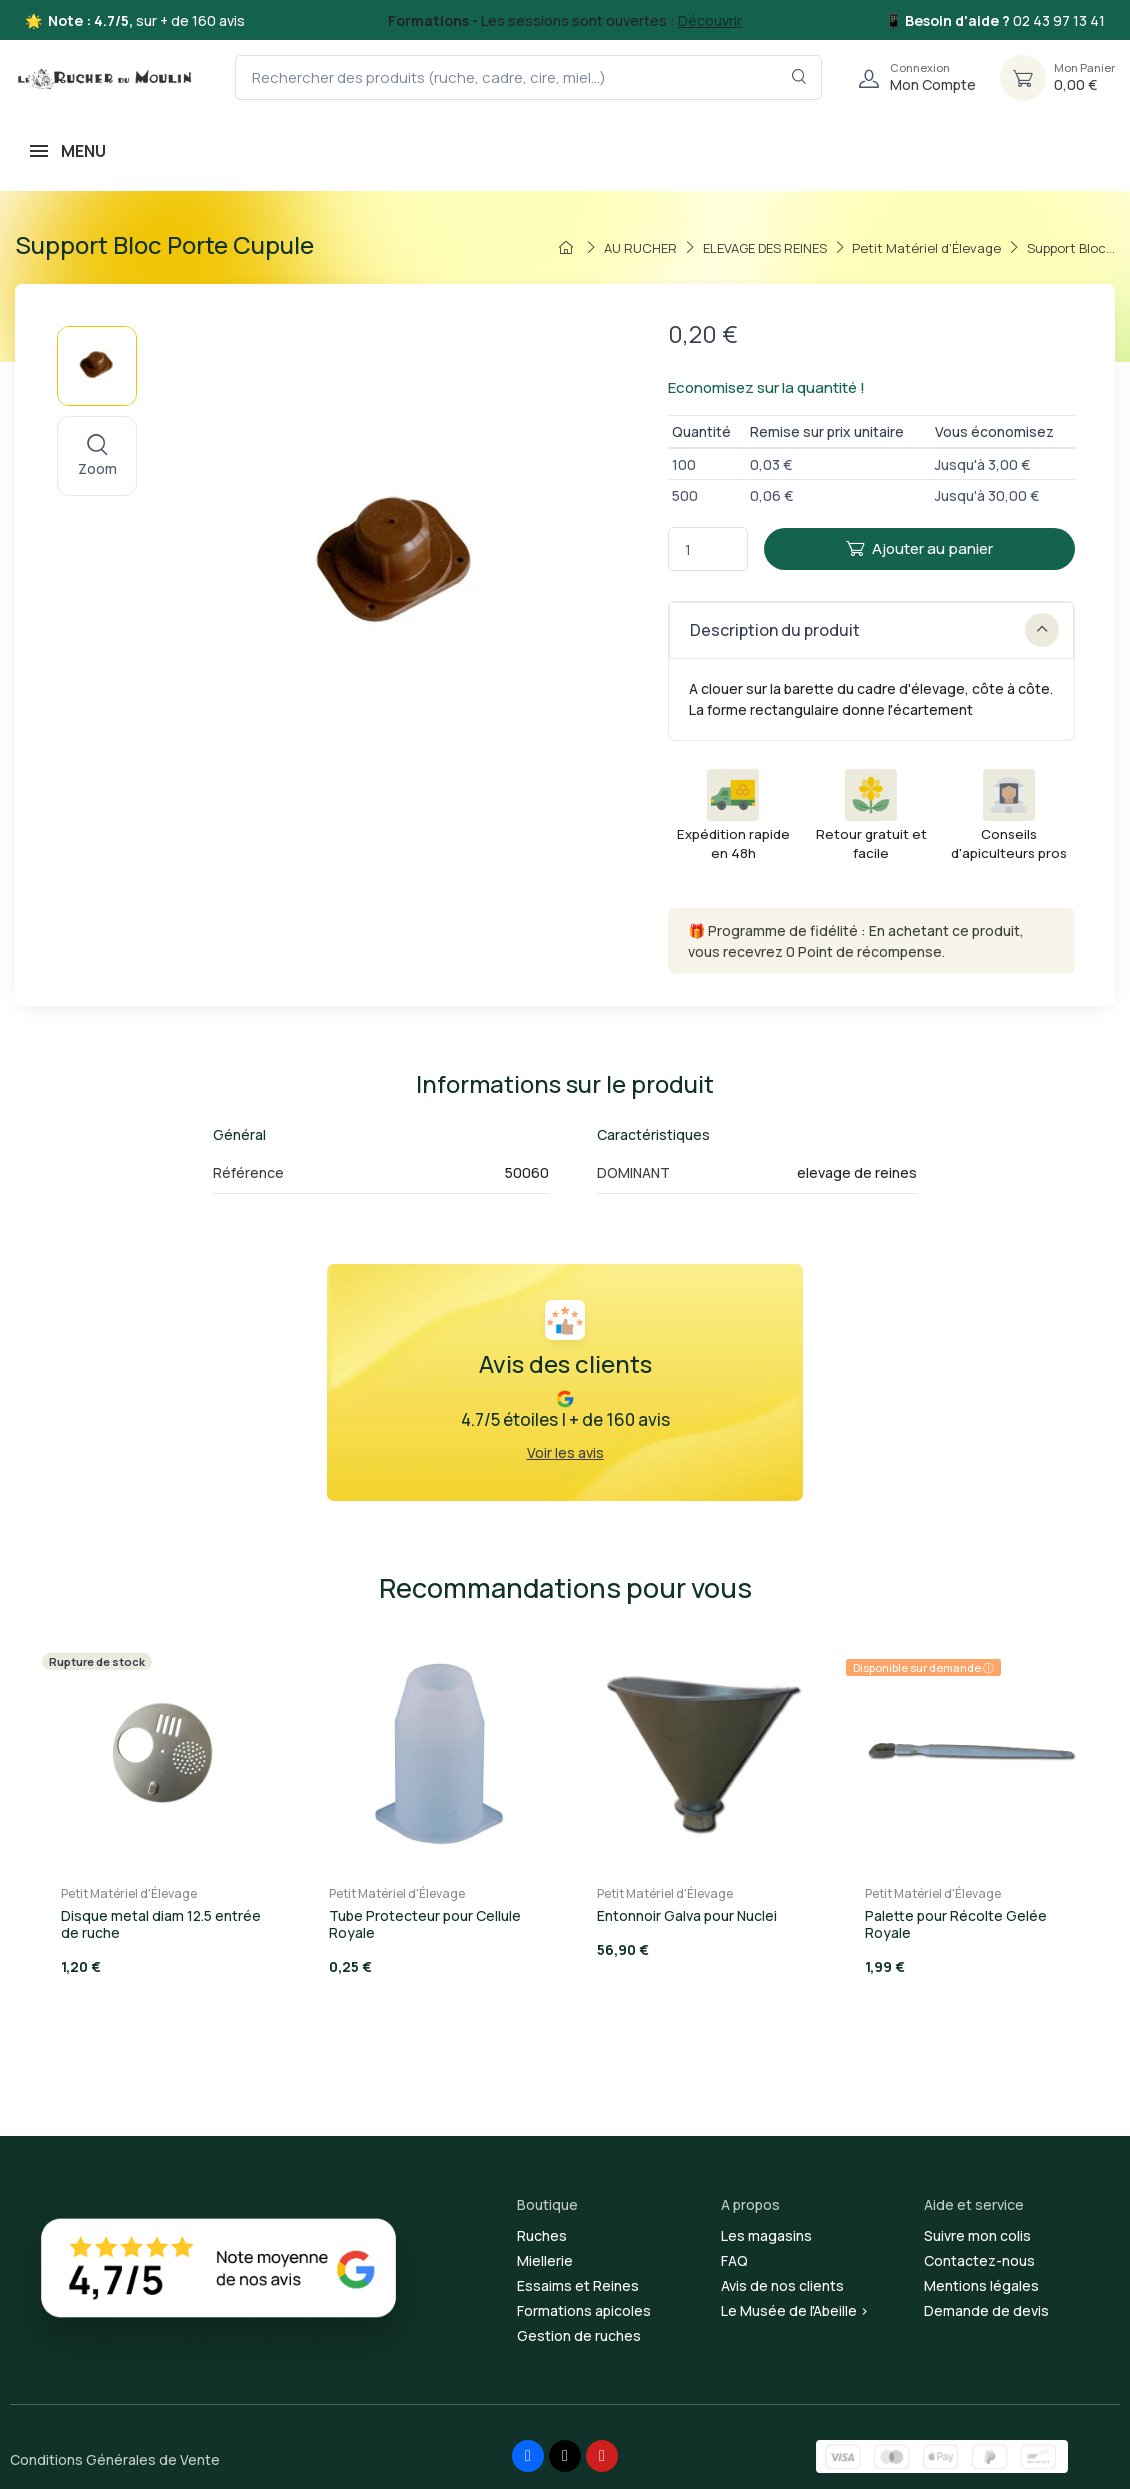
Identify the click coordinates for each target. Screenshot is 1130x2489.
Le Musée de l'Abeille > (795, 2310)
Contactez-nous (979, 2260)
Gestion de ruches (579, 2335)
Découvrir (710, 20)
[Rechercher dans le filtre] (799, 77)
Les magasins (766, 2235)
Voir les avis (565, 1452)
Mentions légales (981, 2285)
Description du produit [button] (875, 630)
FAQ (734, 2260)
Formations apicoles (584, 2310)
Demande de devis (986, 2310)
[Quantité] (708, 549)
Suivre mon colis (977, 2235)
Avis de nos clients (782, 2285)
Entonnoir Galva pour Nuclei (687, 1915)
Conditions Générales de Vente (115, 2459)
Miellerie (545, 2260)
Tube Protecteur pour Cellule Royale (425, 1924)
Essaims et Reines (578, 2285)
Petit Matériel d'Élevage (129, 1893)
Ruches (542, 2235)
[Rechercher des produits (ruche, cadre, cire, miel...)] (528, 77)
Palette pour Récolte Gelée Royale (956, 1924)
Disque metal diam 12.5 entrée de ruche (161, 1924)
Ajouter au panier (919, 548)
